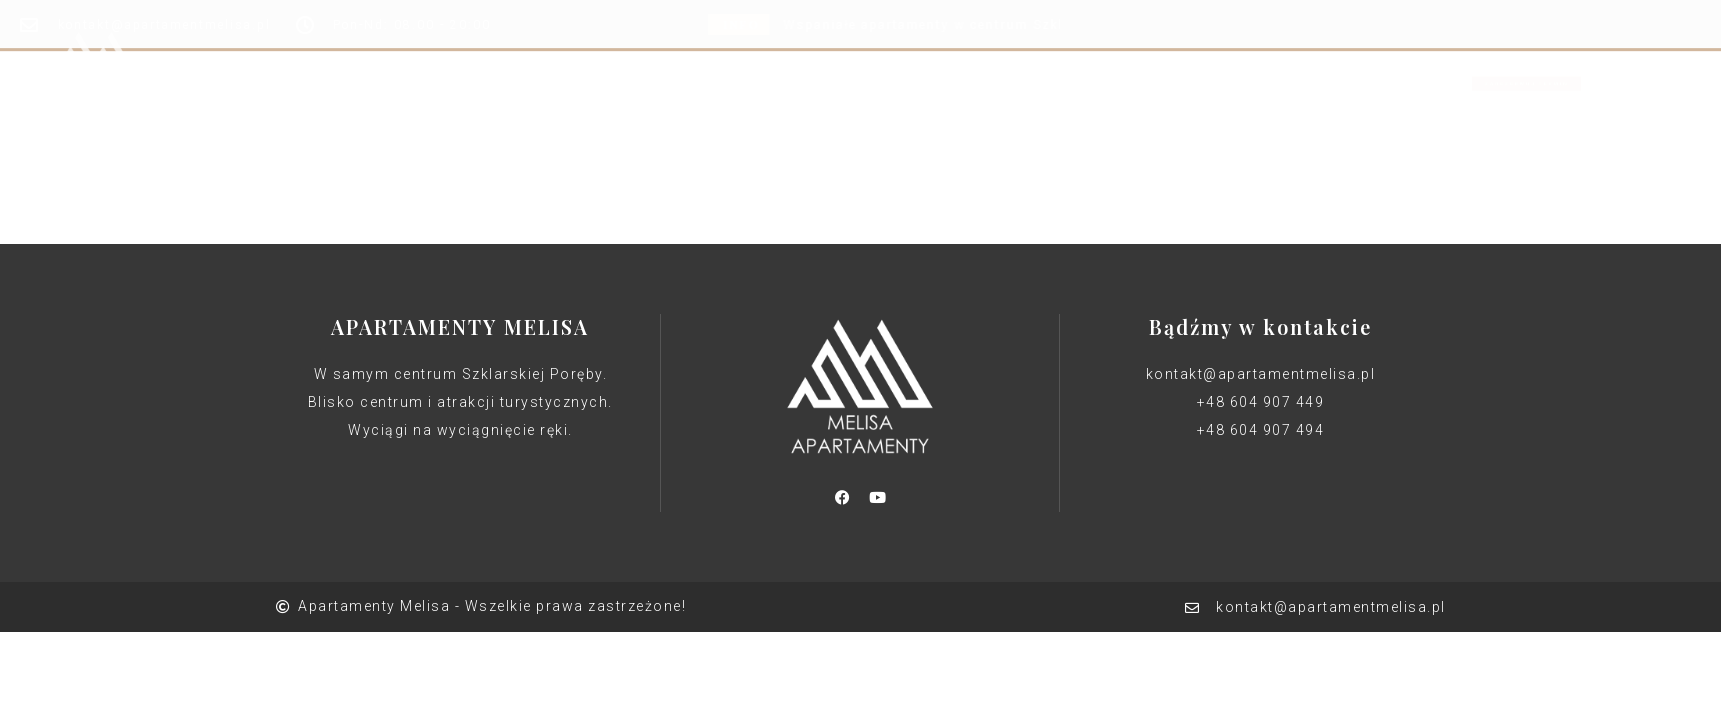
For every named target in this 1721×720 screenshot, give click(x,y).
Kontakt (1069, 54)
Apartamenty (744, 54)
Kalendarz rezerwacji (916, 54)
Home (632, 54)
